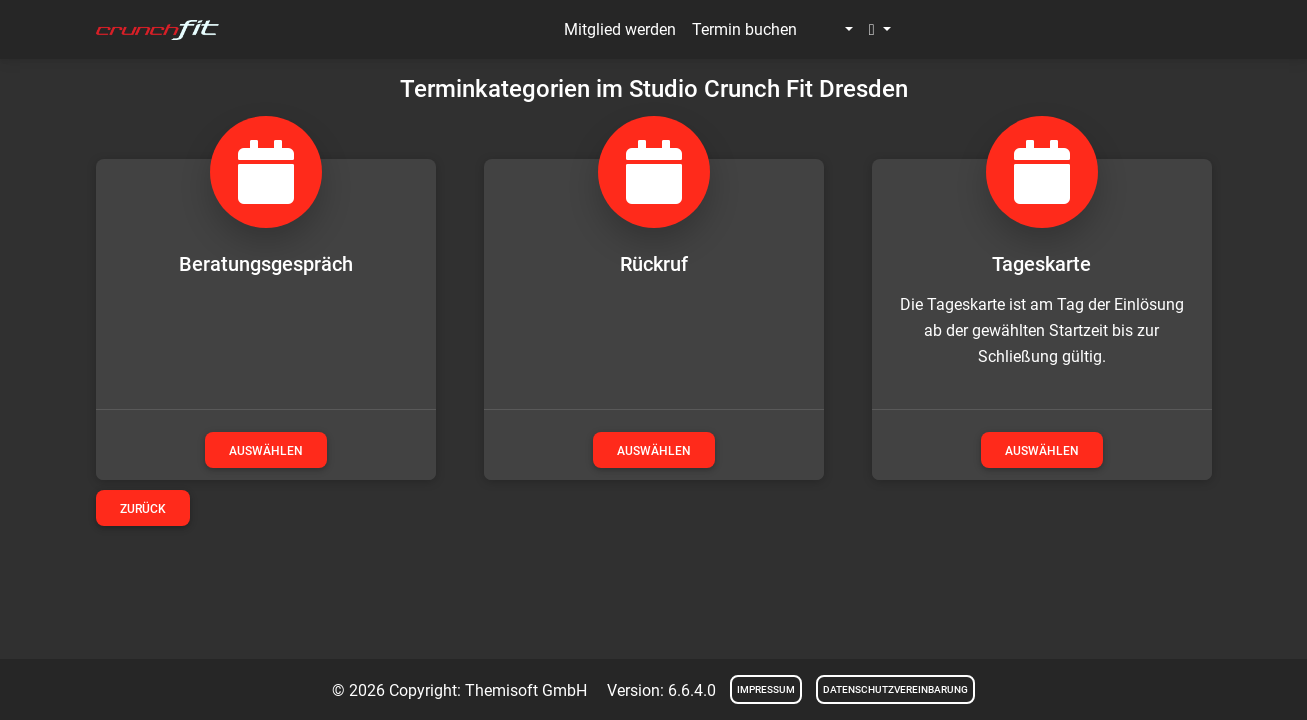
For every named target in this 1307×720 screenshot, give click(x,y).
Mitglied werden (620, 29)
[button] (833, 30)
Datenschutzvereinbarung (895, 689)
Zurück (143, 509)
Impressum (766, 689)
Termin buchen (744, 29)
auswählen (266, 451)
